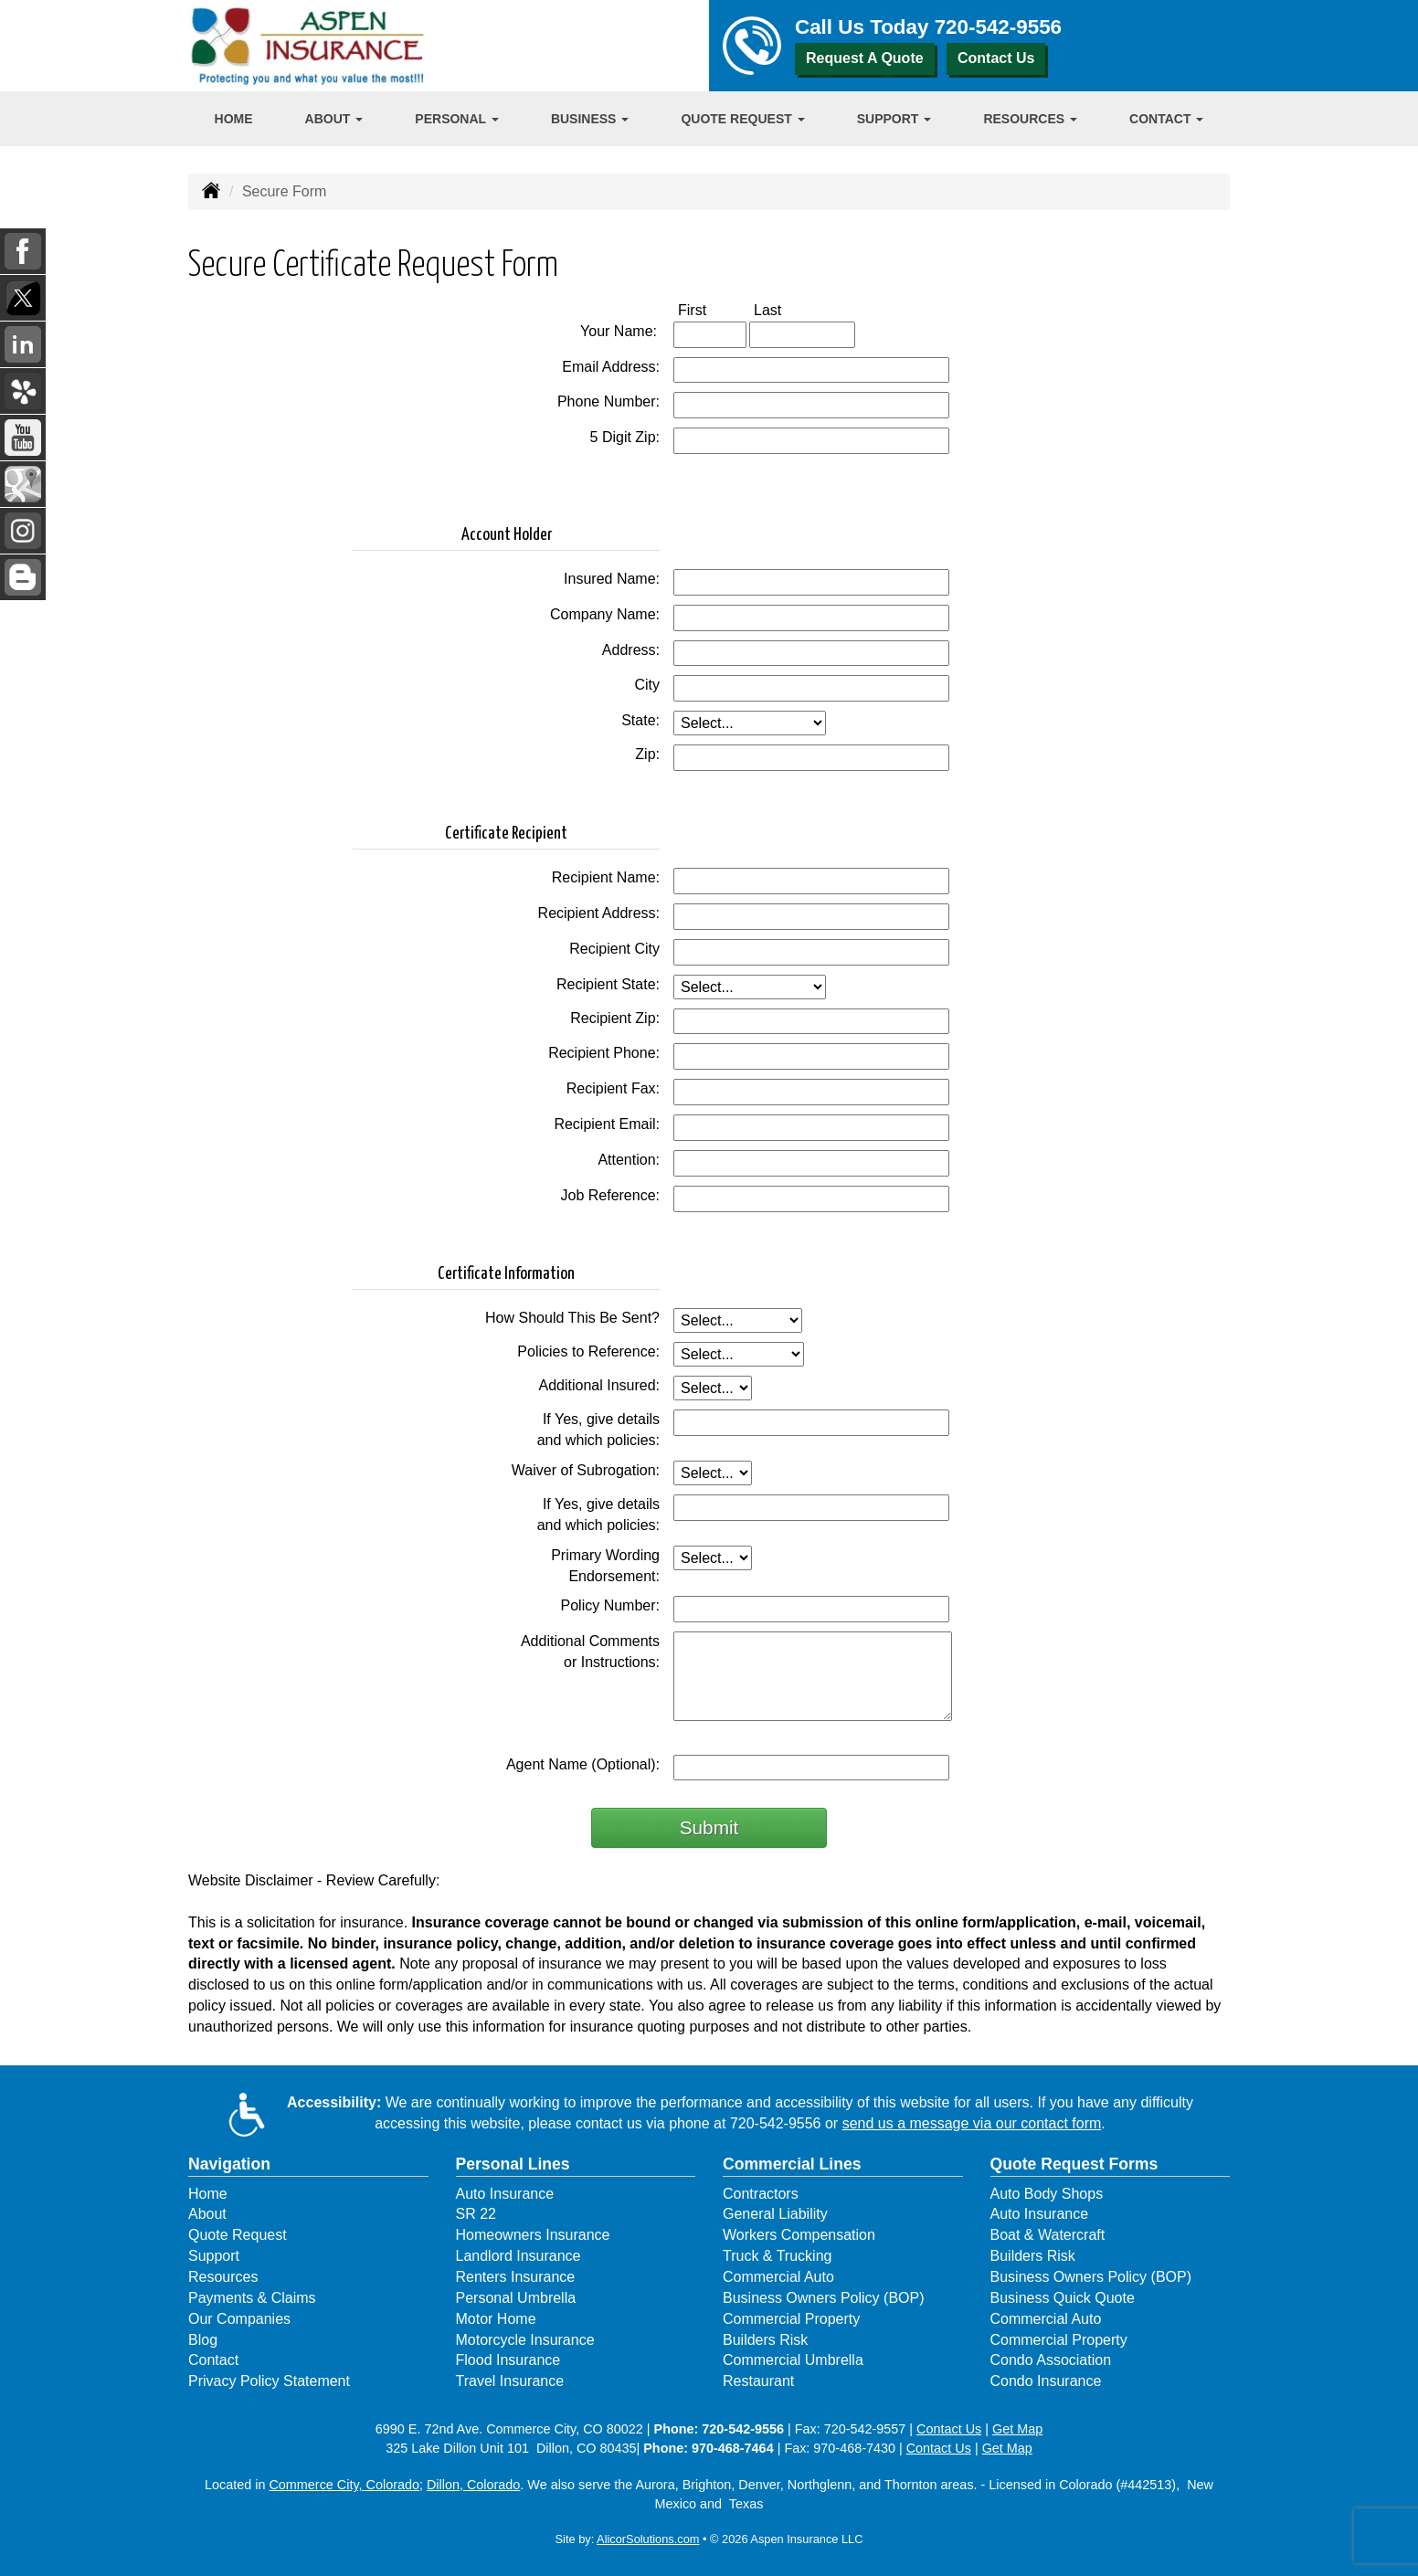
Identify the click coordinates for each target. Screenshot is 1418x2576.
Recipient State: (608, 984)
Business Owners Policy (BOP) (824, 2298)
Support (213, 2256)
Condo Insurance (1046, 2381)
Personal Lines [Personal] (513, 2164)
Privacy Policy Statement (269, 2381)
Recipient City (614, 948)
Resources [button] (1030, 118)
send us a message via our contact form (972, 2123)
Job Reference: (610, 1195)
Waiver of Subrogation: (586, 1470)
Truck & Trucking (777, 2256)
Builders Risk (765, 2340)
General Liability (775, 2214)
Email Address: (611, 367)
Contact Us (996, 58)
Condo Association (1051, 2360)
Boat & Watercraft (1048, 2235)
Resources (223, 2277)
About (207, 2214)
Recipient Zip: (615, 1018)
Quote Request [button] (742, 118)
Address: (631, 650)
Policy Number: (610, 1605)
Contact (213, 2360)
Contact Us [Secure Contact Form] (948, 2429)
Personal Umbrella (516, 2298)
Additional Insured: (599, 1385)
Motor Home (496, 2319)
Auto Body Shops (1047, 2193)
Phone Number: (608, 401)
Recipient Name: (606, 877)
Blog (202, 2340)
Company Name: (605, 614)
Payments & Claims (252, 2298)
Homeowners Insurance (533, 2235)
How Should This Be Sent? (572, 1317)
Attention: (629, 1159)
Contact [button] (1166, 118)
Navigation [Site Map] (229, 2164)
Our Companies (239, 2319)
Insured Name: (612, 578)
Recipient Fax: (613, 1088)
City (647, 684)
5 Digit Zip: (625, 437)
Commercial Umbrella (793, 2360)
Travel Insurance (510, 2381)
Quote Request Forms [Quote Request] (1074, 2164)
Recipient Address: (599, 913)
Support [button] (894, 118)
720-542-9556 (998, 27)
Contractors (761, 2193)
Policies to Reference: (588, 1351)
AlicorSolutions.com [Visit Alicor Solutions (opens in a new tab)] (648, 2539)
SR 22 (476, 2214)
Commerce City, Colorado (343, 2484)
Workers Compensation (799, 2235)
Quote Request (237, 2235)
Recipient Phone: (604, 1053)
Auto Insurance (505, 2193)
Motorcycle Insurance (525, 2340)
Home (234, 118)
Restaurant (758, 2381)
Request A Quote (865, 58)
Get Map (1017, 2429)
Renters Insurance (516, 2277)
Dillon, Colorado (473, 2484)
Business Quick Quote (1062, 2298)
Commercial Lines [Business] (792, 2164)
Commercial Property (791, 2319)
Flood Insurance (508, 2360)
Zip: (647, 754)
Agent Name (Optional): (583, 1764)
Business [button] (590, 118)
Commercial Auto (778, 2277)
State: (640, 720)
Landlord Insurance (518, 2256)
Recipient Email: (607, 1124)
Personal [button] (456, 118)
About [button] (334, 118)
